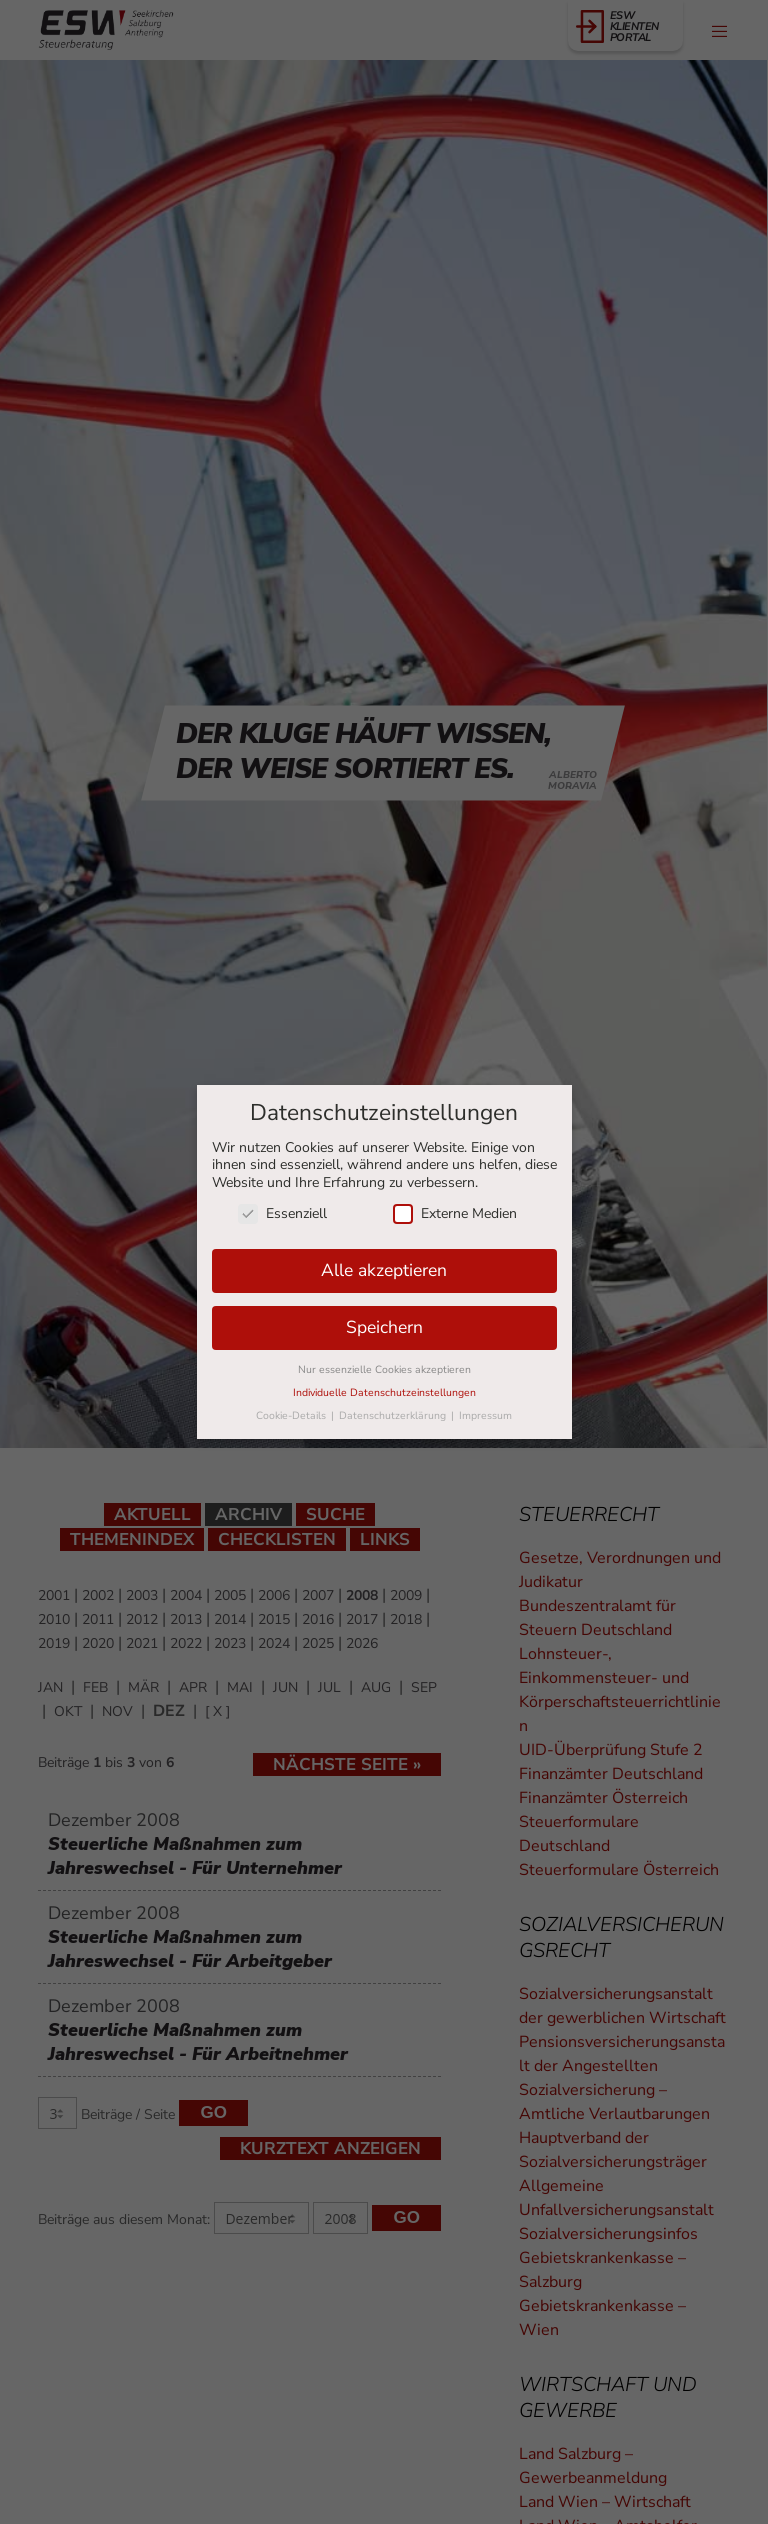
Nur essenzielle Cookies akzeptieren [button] (384, 1369)
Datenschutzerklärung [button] (394, 1415)
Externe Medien (455, 1213)
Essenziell (282, 1213)
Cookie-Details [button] (292, 1415)
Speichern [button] (384, 1327)
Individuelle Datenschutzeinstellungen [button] (384, 1392)
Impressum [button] (485, 1415)
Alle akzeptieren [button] (384, 1270)
